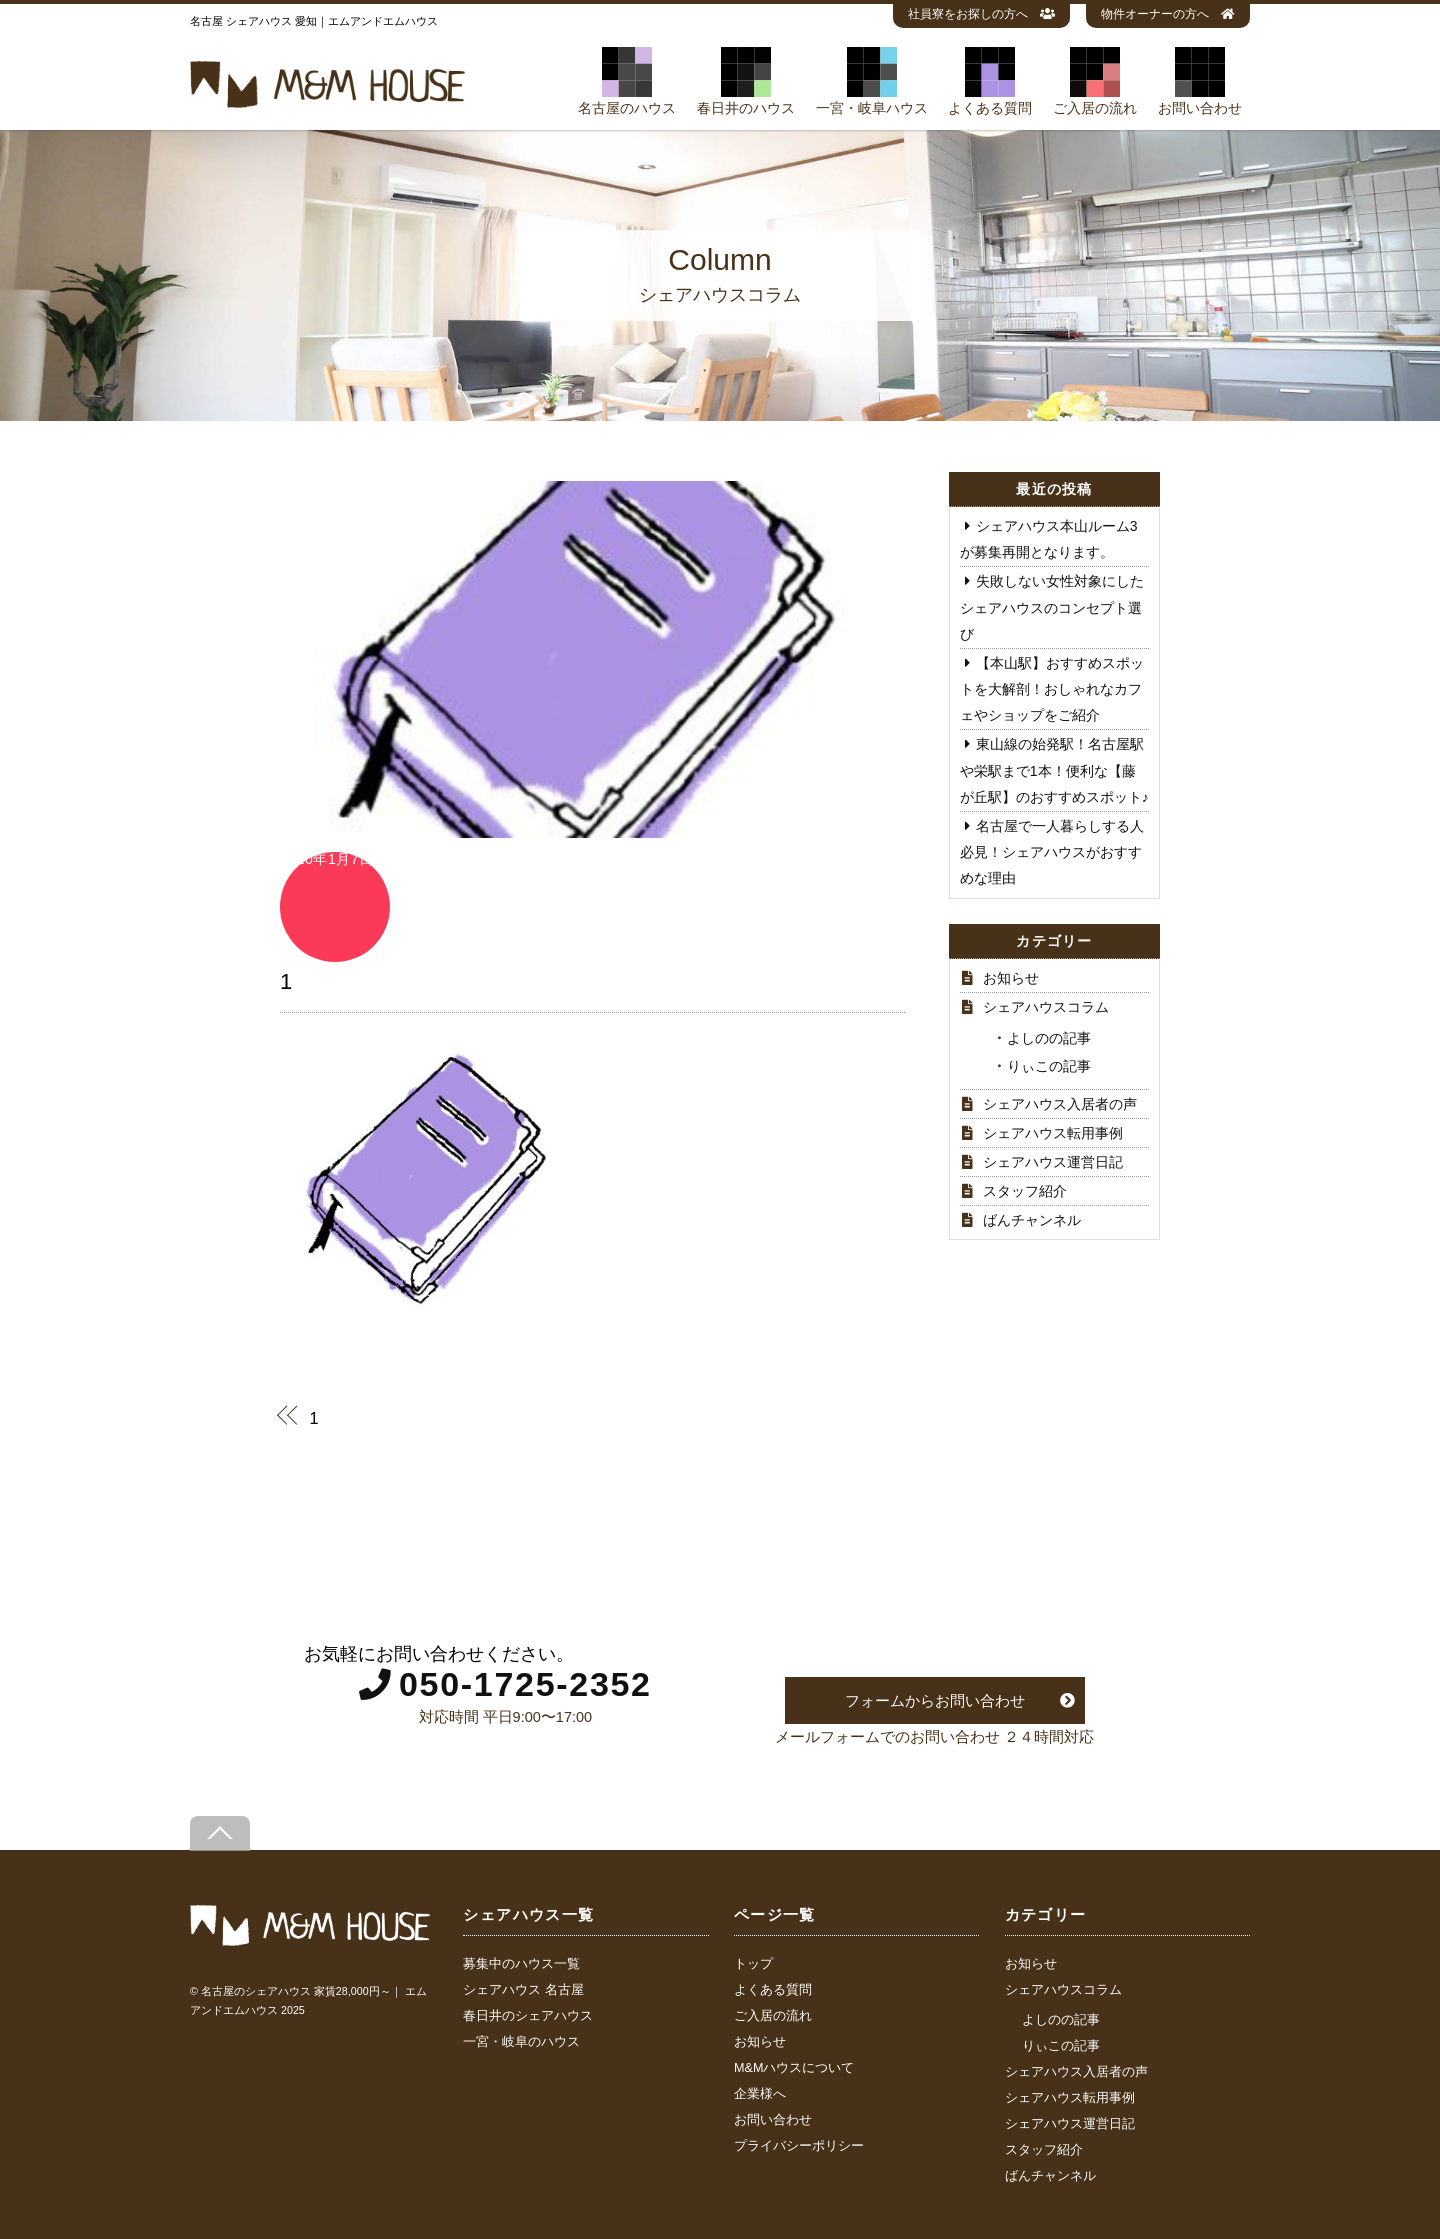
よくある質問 (990, 81)
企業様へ (760, 2094)
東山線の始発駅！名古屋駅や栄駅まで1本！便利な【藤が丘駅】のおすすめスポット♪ (1054, 770)
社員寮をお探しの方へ (981, 14)
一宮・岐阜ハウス (872, 81)
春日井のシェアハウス (528, 2016)
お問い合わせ (1200, 81)
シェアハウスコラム (1046, 1007)
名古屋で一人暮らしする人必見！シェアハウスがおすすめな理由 (1052, 852)
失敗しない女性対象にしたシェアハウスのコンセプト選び (1052, 607)
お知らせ (1011, 978)
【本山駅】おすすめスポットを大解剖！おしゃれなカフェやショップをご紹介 (1052, 689)
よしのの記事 (1049, 1038)
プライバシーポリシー (799, 2146)
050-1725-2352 (525, 1684)
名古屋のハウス (627, 81)
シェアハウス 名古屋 (523, 1990)
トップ (753, 1964)
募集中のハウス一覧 (521, 1964)
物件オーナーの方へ (1168, 14)
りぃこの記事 (1049, 1066)
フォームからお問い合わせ (935, 1700)
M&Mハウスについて (794, 2068)
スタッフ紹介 (1025, 1191)
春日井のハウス (746, 81)
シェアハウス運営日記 (1053, 1162)
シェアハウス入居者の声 (1060, 1104)
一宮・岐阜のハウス (521, 2042)
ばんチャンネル (1032, 1220)
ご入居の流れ (1095, 81)
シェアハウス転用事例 (1053, 1133)
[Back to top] (220, 1833)
